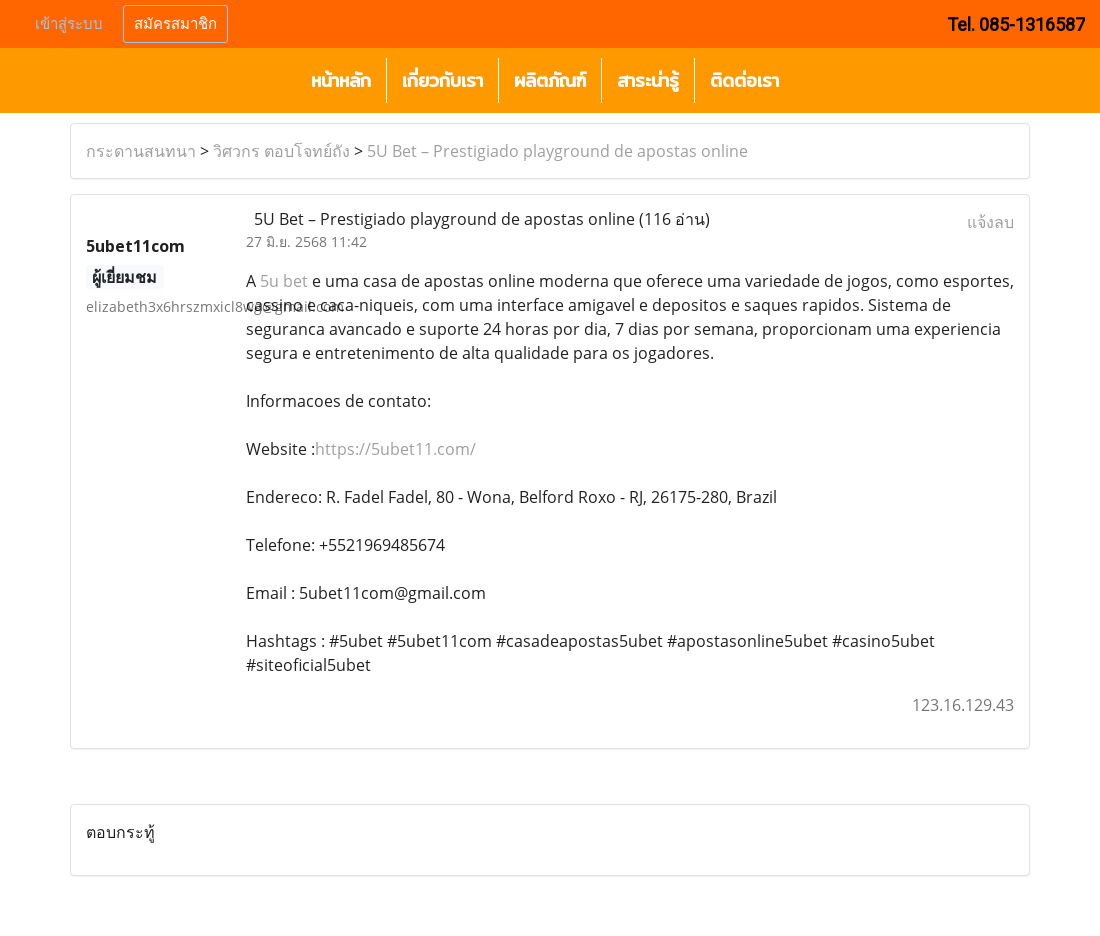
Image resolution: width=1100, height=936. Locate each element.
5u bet (284, 281)
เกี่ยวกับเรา (442, 80)
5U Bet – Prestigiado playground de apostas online (557, 151)
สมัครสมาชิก (175, 24)
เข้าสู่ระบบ (69, 24)
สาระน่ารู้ (648, 80)
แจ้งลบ (990, 222)
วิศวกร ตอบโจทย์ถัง (281, 151)
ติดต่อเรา (744, 80)
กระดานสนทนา (141, 151)
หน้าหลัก (341, 80)
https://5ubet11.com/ (395, 449)
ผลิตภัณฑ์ (550, 80)
